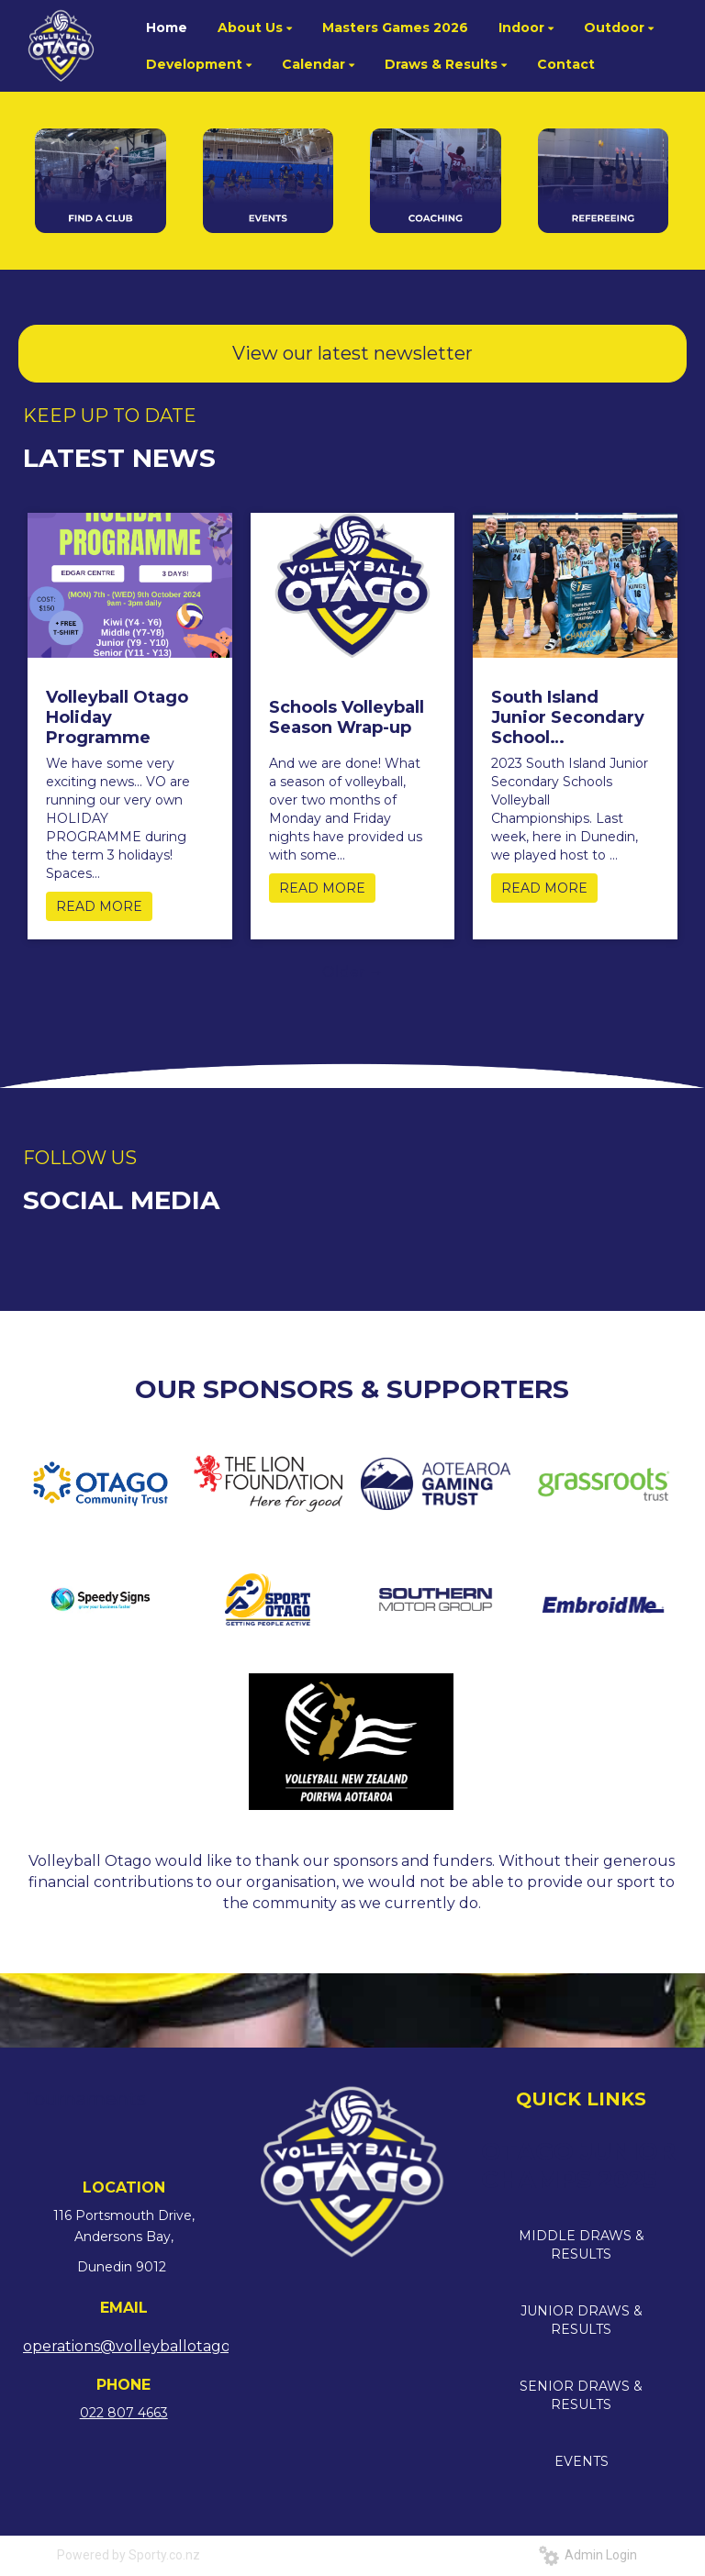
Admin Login (588, 2555)
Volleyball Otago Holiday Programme (117, 717)
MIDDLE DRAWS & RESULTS (581, 2244)
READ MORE (99, 906)
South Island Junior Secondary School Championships (567, 717)
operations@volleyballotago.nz (137, 2346)
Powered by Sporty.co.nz (128, 2555)
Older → (353, 972)
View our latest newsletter (352, 353)
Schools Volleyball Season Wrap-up (346, 717)
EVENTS (581, 2461)
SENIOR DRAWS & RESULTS (581, 2395)
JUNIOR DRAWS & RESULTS (581, 2320)
